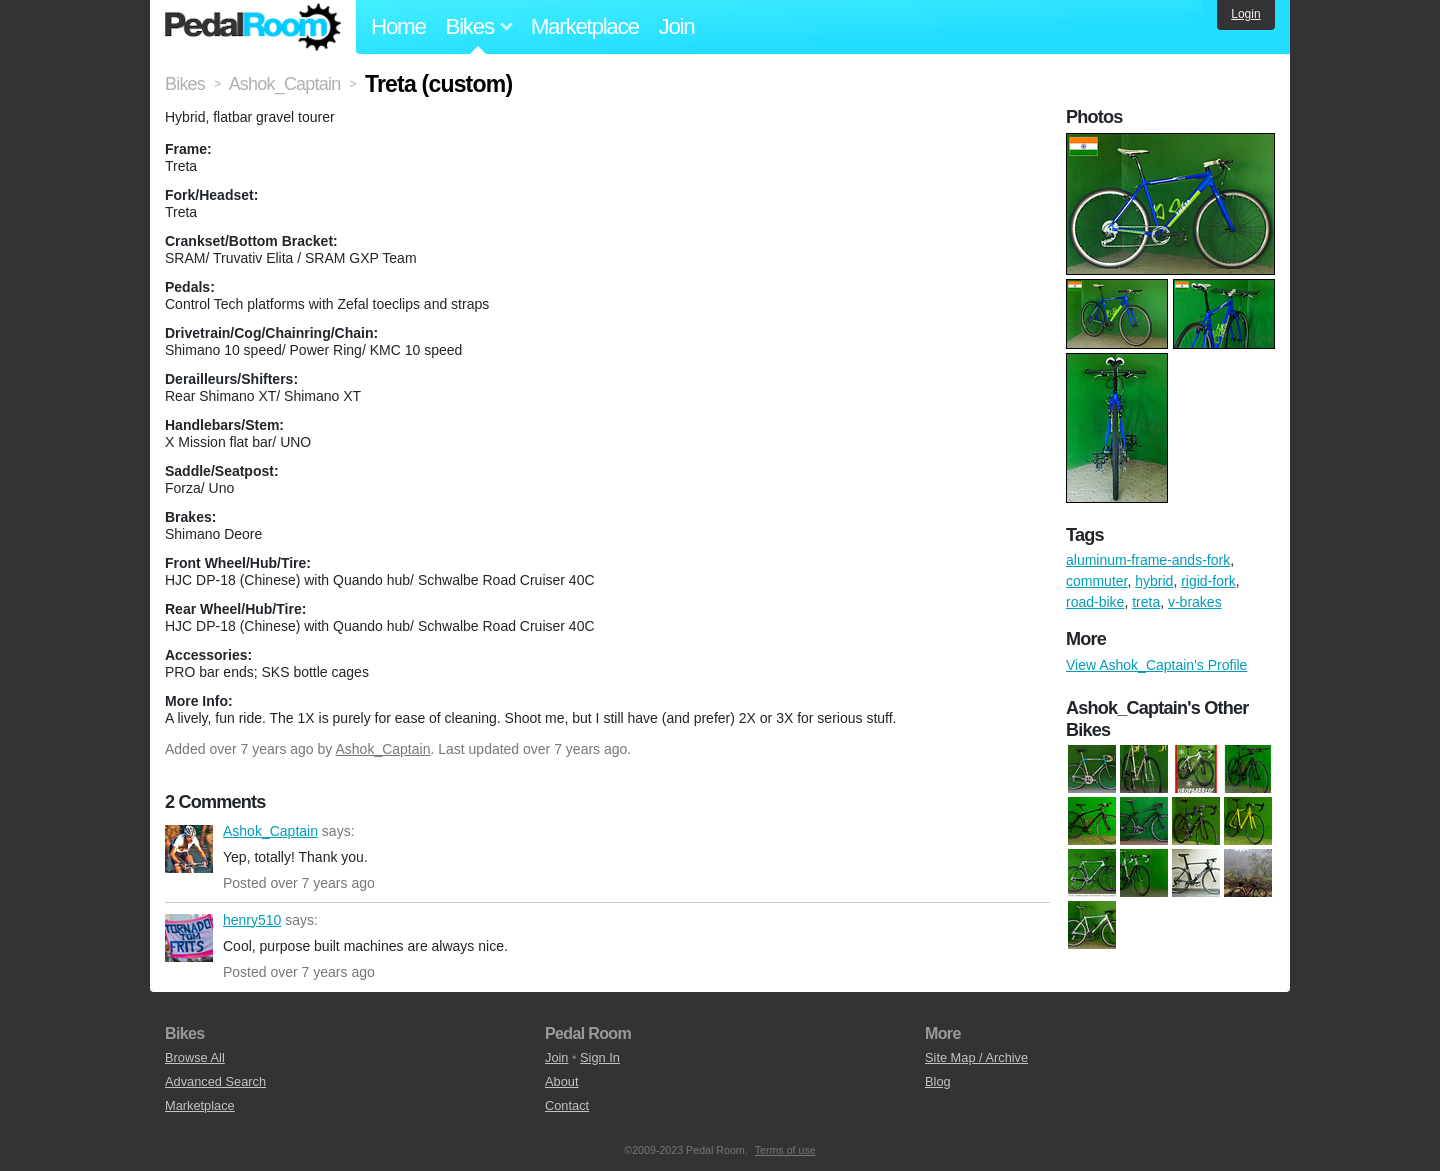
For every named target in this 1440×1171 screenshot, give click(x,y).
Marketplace (585, 26)
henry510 (189, 938)
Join (677, 26)
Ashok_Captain (382, 749)
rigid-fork (1208, 581)
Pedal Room (253, 27)
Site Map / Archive (976, 1057)
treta (1146, 602)
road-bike (1095, 602)
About (561, 1081)
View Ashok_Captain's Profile (1156, 665)
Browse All (195, 1057)
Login (1245, 14)
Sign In (600, 1057)
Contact (567, 1105)
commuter (1096, 581)
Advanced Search (215, 1081)
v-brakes (1195, 602)
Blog (938, 1081)
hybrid (1154, 581)
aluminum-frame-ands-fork (1148, 560)
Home (398, 26)
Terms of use (785, 1150)
